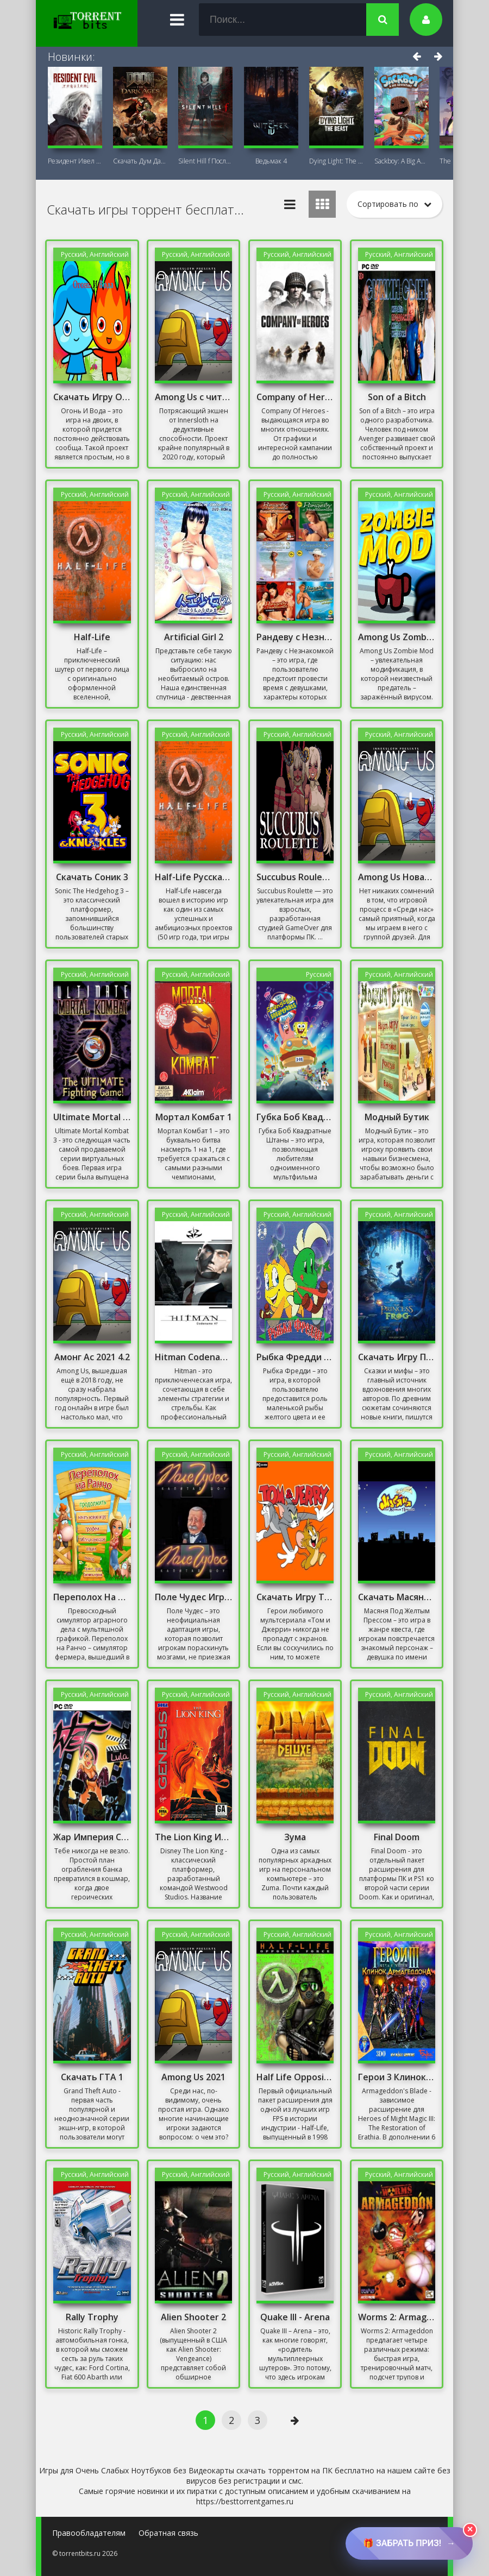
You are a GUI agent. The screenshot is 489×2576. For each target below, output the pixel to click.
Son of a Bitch (397, 397)
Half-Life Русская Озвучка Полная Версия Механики (193, 877)
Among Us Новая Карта (396, 877)
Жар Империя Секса (91, 1837)
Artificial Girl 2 (193, 637)
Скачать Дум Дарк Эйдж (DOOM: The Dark (140, 161)
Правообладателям (89, 2533)
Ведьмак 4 (271, 161)
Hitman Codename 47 (193, 1357)
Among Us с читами (193, 397)
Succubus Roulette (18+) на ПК (295, 877)
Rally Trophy (92, 2317)
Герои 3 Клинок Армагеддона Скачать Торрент (396, 2077)
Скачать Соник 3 (92, 877)
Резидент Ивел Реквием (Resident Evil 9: (75, 161)
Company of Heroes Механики (295, 397)
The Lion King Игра (193, 1837)
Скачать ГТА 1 (92, 2077)
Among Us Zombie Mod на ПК (396, 637)
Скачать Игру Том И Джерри (295, 1597)
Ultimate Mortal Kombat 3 (91, 1117)
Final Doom (396, 1837)
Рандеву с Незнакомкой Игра (295, 637)
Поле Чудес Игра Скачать (193, 1597)
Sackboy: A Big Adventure (401, 161)
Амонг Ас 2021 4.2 (92, 1357)
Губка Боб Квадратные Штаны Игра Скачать (295, 1117)
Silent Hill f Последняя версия (205, 161)
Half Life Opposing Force (295, 2077)
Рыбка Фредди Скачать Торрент (295, 1357)
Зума (295, 1837)
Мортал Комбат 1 (193, 1117)
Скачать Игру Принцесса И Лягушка (396, 1357)
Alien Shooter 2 (193, 2317)
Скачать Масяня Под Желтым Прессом (396, 1597)
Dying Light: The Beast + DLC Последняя (336, 161)
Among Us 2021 (193, 2077)
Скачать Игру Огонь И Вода (91, 397)
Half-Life (92, 637)
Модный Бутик (397, 1117)
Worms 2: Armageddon (396, 2317)
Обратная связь (168, 2533)
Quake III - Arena (295, 2317)
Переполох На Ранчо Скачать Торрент (91, 1597)
